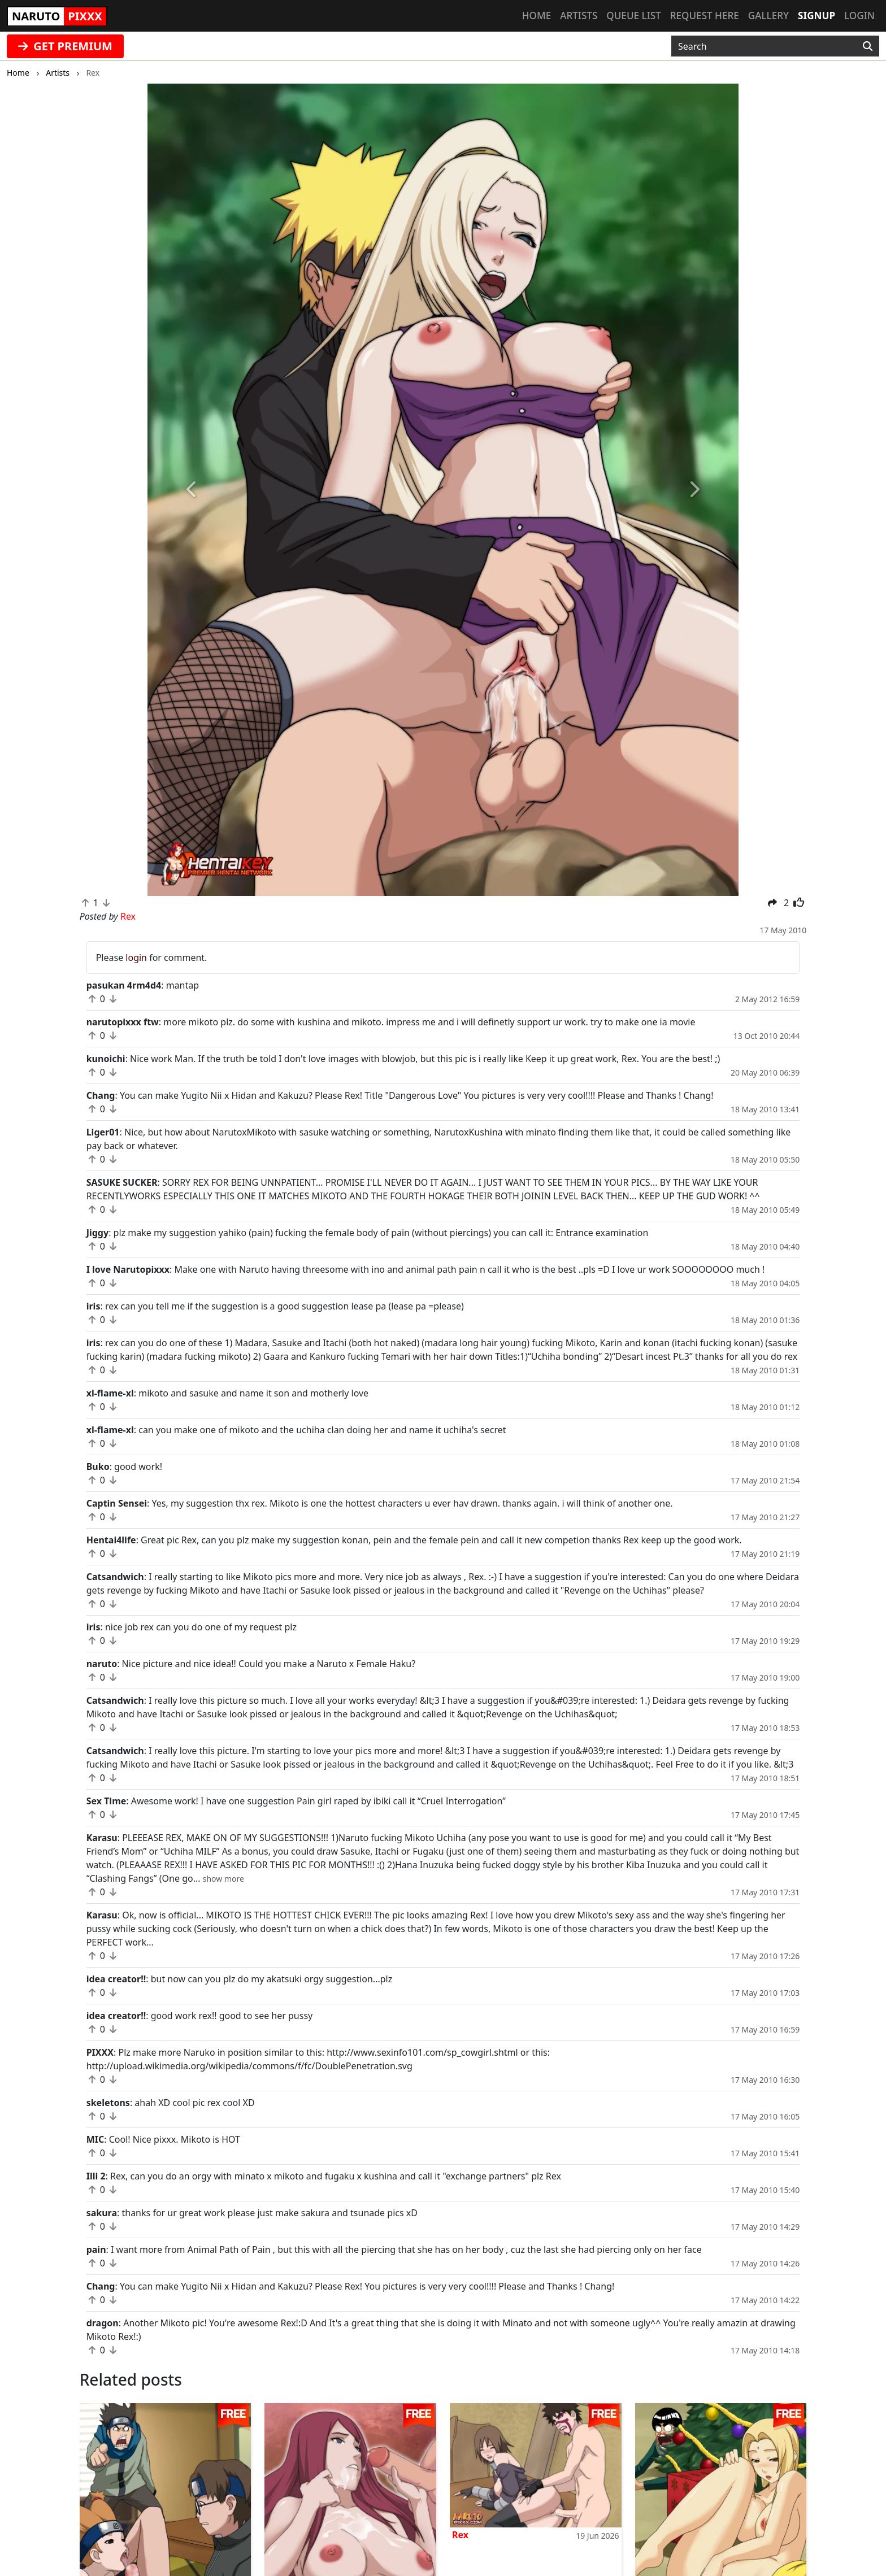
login (136, 957)
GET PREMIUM (65, 46)
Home (536, 15)
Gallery (768, 15)
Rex (460, 2535)
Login (859, 15)
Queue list (633, 15)
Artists (578, 15)
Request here (704, 15)
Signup (816, 15)
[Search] (867, 46)
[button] (191, 490)
